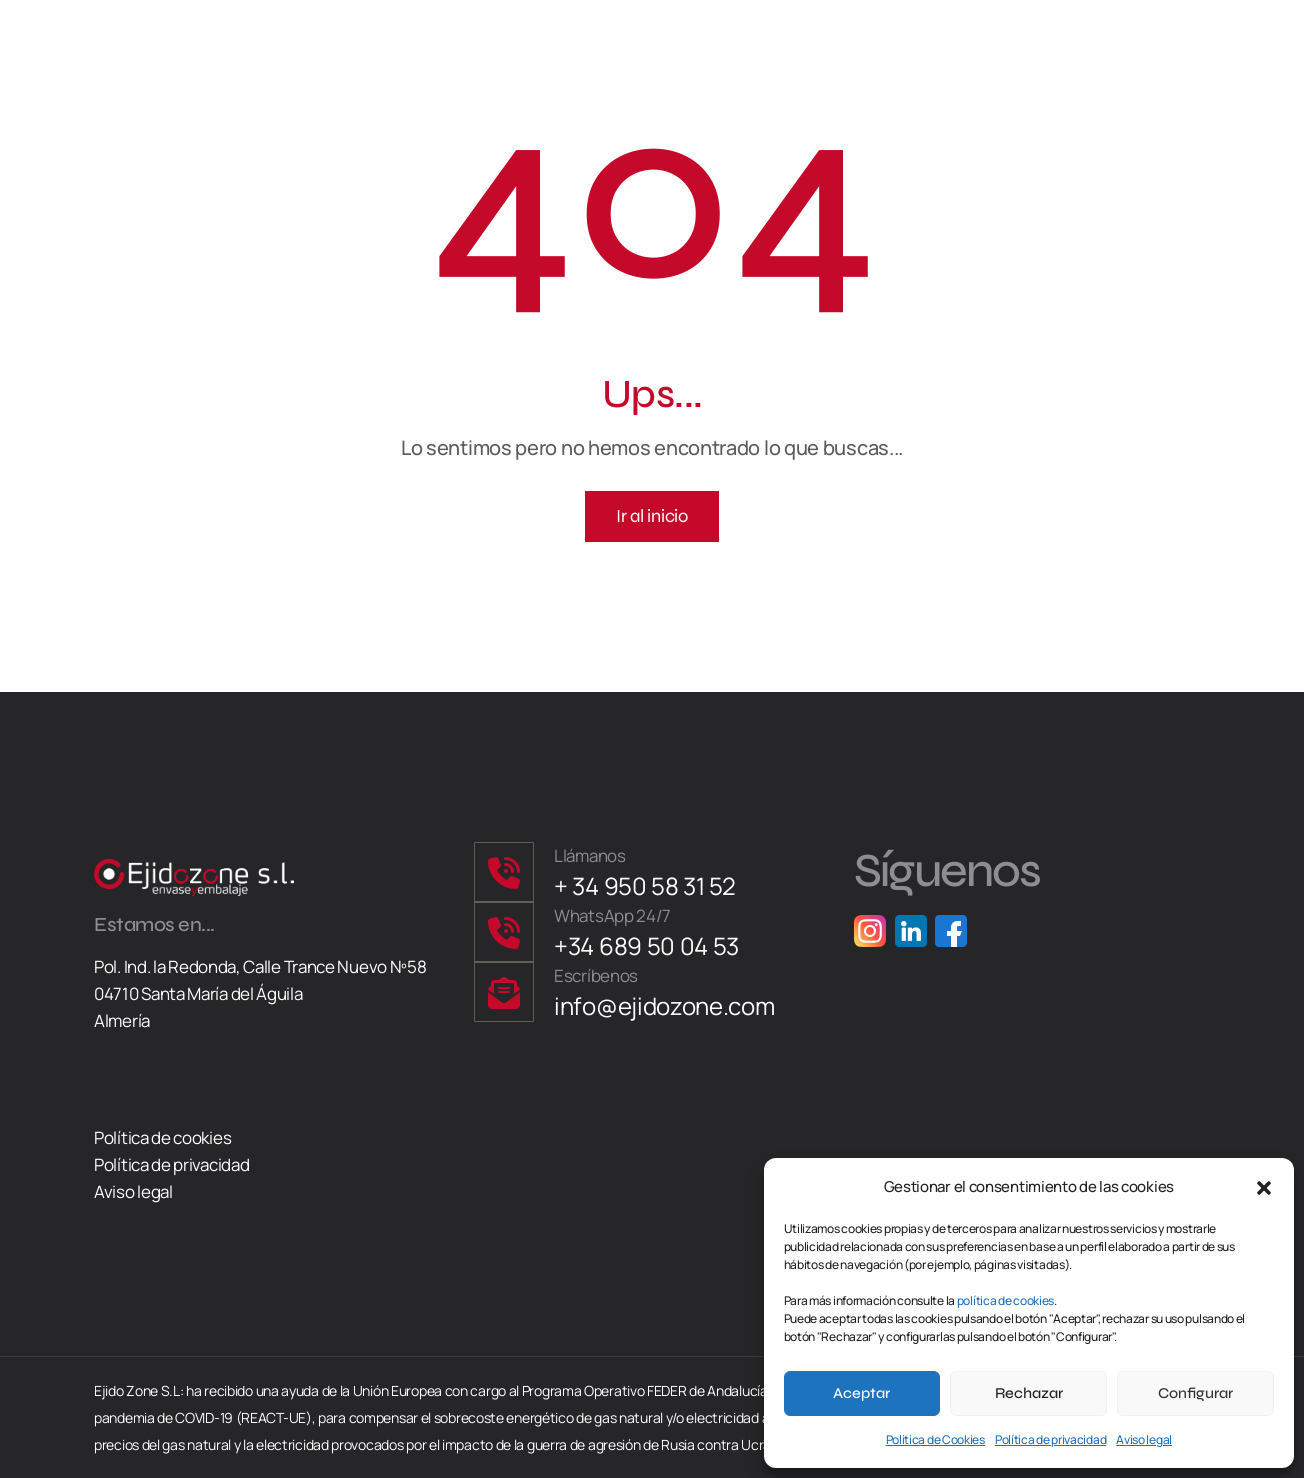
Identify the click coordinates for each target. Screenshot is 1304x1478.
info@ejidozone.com (664, 1005)
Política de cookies (162, 1137)
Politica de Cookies (935, 1439)
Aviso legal (1144, 1439)
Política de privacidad (1050, 1439)
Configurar (1195, 1393)
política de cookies (1005, 1300)
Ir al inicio (651, 516)
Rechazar (1029, 1393)
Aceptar (861, 1393)
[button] (1264, 1186)
